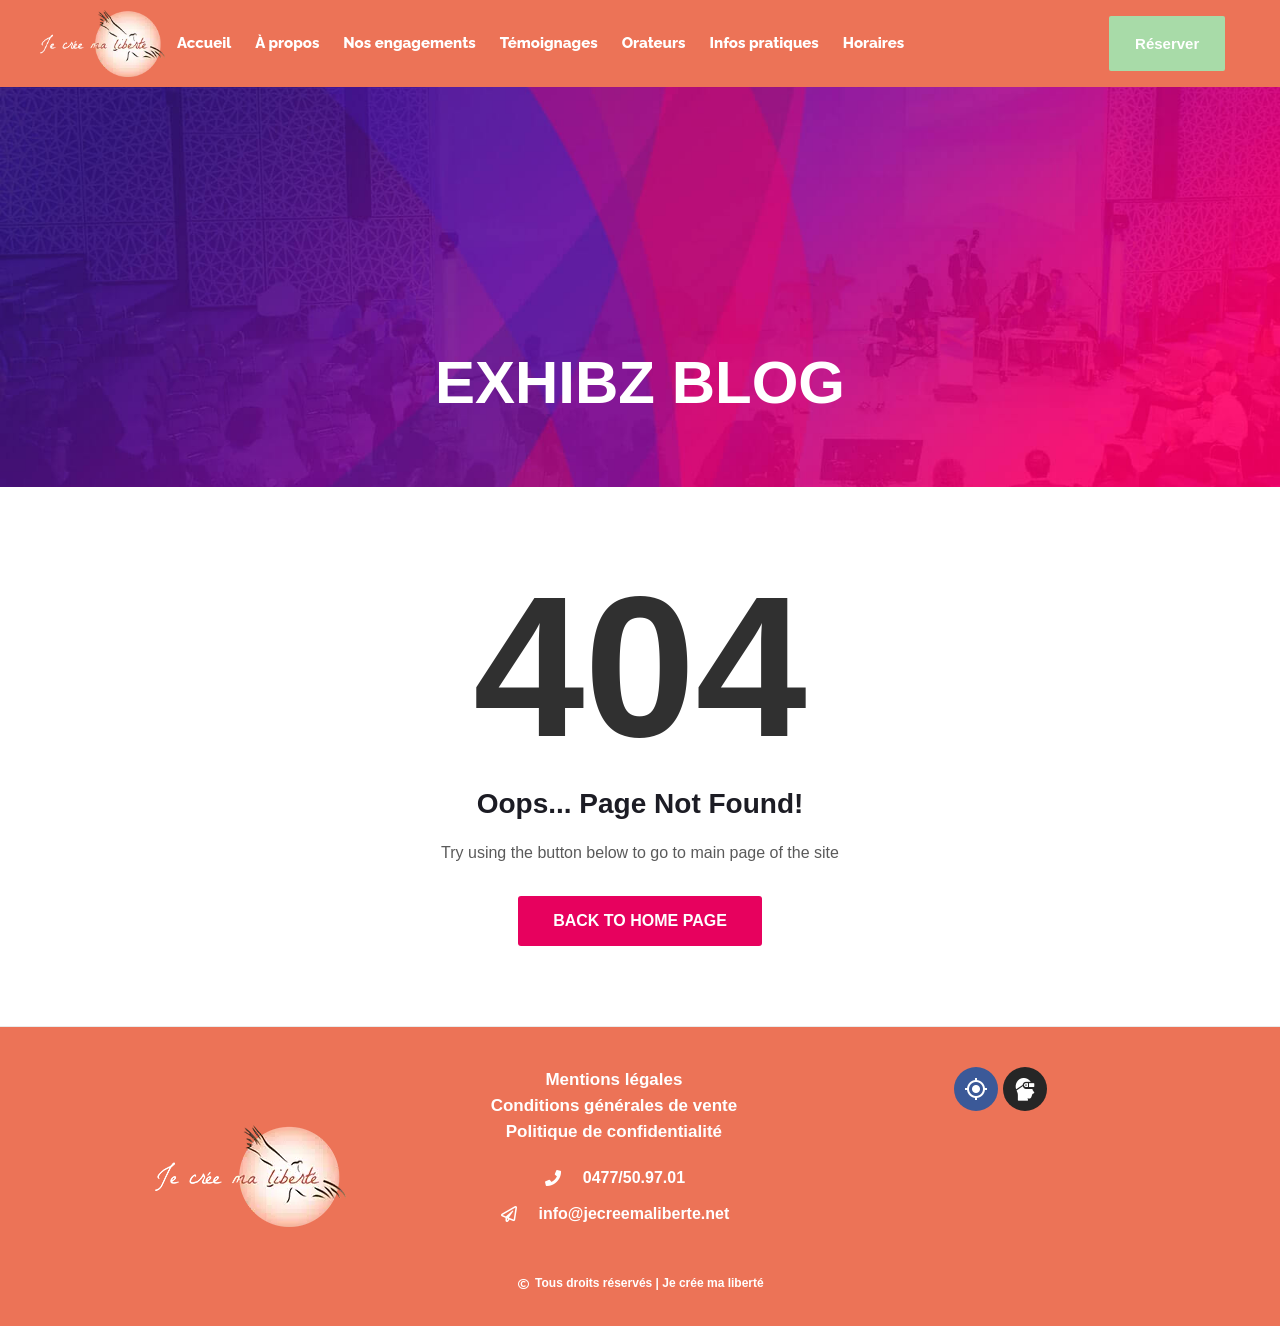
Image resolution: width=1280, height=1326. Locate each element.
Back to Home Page (640, 920)
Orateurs (654, 43)
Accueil (204, 43)
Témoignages (549, 43)
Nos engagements (409, 43)
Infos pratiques (763, 43)
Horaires (873, 43)
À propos (287, 43)
